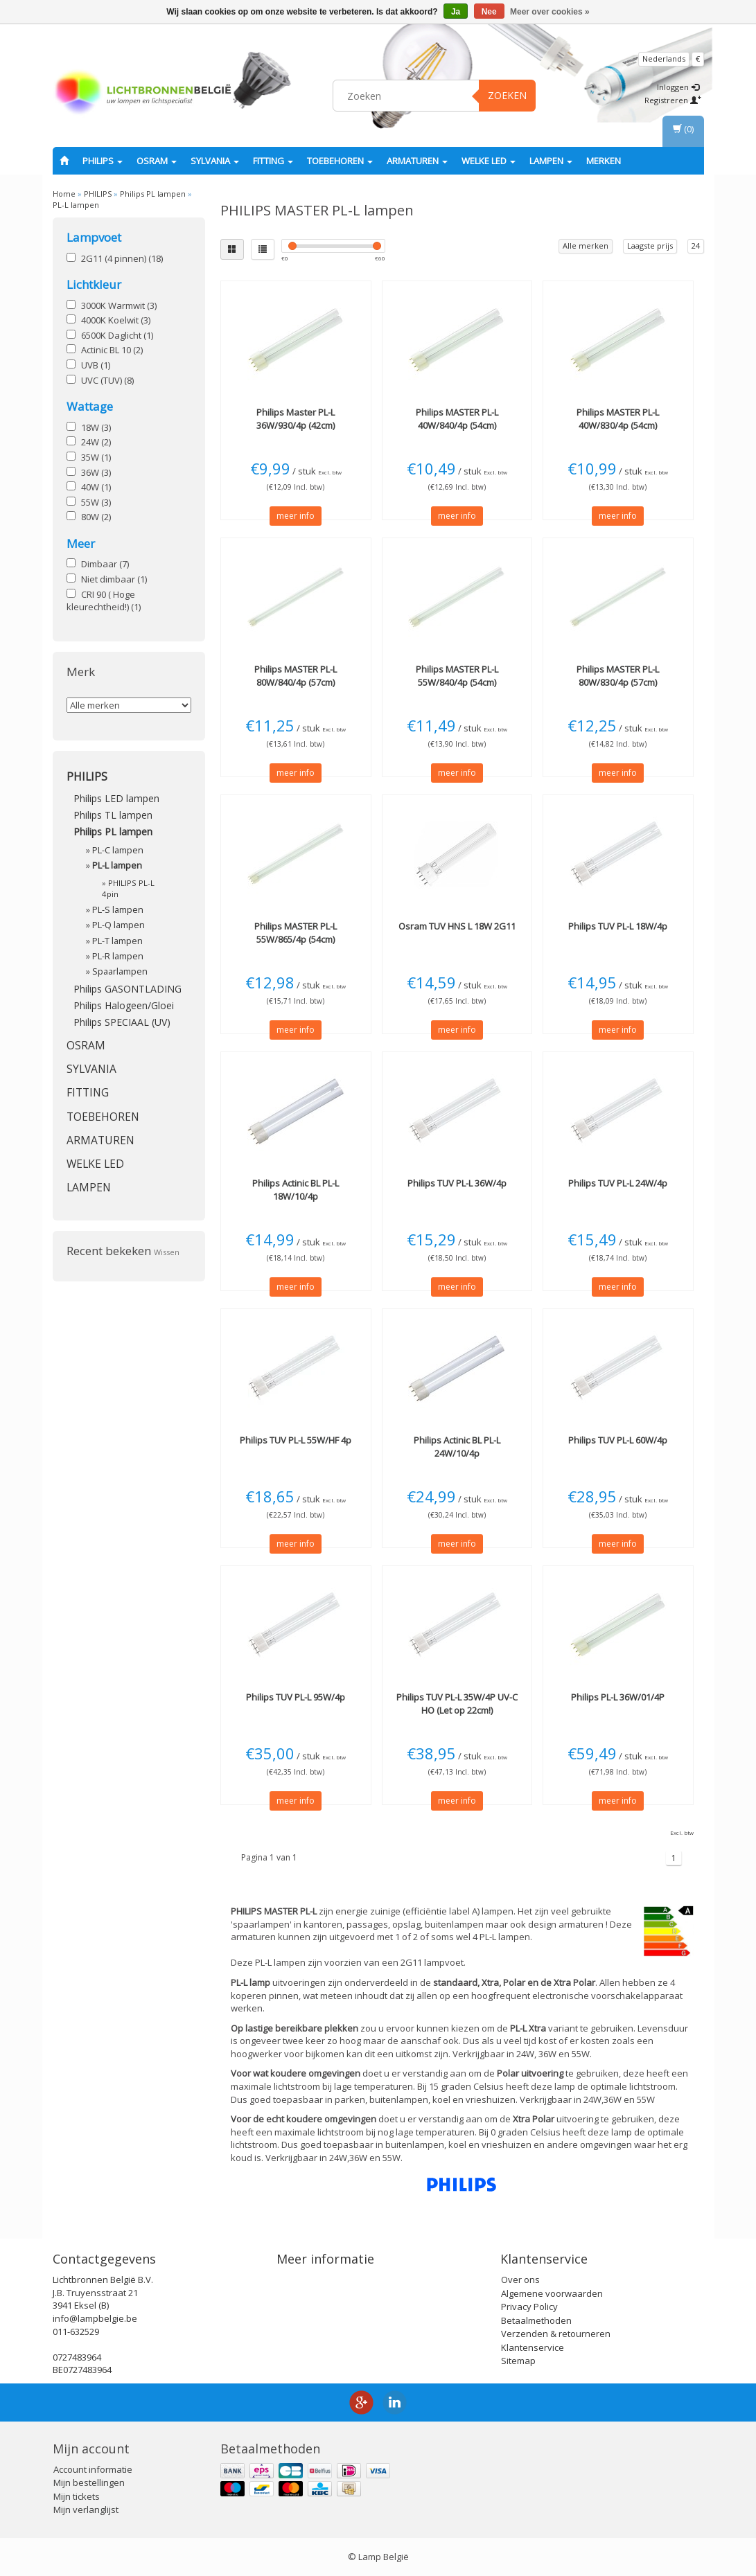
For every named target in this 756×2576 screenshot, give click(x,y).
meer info (295, 516)
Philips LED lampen (116, 798)
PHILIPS (102, 160)
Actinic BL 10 (112, 350)
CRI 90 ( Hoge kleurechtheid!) (104, 601)
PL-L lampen (76, 204)
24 (696, 245)
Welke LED (488, 160)
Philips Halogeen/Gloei (123, 1005)
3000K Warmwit (119, 305)
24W (96, 442)
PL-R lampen (117, 956)
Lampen (550, 160)
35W (96, 457)
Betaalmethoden (536, 2320)
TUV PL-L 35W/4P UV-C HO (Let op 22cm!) (457, 1703)
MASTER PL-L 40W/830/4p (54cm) (618, 418)
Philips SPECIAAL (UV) (121, 1022)
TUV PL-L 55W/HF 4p (295, 1440)
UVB (95, 365)
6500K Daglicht (117, 335)
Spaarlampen (120, 971)
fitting (273, 160)
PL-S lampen (117, 910)
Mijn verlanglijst (85, 2509)
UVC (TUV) (107, 380)
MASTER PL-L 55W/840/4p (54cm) (457, 675)
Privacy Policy (529, 2306)
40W (96, 487)
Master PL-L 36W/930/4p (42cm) (295, 418)
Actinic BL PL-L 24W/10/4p (457, 1446)
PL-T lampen (117, 941)
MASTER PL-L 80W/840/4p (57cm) (295, 675)
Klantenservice (532, 2347)
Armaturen (417, 160)
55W (96, 502)
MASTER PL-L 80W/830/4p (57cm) (618, 675)
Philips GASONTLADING (127, 988)
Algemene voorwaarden (552, 2293)
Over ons (520, 2279)
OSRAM (157, 160)
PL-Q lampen (118, 925)
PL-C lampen (117, 850)
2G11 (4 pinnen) (122, 258)
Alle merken (585, 245)
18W (96, 427)
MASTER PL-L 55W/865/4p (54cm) (295, 932)
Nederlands (663, 58)
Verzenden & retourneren (555, 2333)
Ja (455, 12)
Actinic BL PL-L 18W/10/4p (295, 1189)
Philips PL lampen (153, 193)
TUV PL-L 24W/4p (617, 1183)
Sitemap (518, 2360)
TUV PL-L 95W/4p (295, 1697)
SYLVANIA (215, 160)
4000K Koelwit (115, 320)
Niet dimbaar (114, 579)
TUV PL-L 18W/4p (617, 926)
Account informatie (92, 2469)
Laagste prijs (650, 245)
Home (64, 193)
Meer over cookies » (550, 12)
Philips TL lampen (112, 814)
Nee (489, 12)
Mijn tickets (76, 2496)
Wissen (166, 1252)
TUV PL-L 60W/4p (617, 1440)
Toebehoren (340, 160)
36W (96, 472)
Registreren (672, 100)
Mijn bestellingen (89, 2482)
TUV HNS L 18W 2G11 (457, 926)
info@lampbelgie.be (95, 2318)
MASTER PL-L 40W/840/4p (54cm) (457, 418)
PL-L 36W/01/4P (618, 1697)
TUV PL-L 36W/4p (457, 1183)
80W (96, 516)
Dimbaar (105, 564)
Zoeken (507, 95)
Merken (603, 160)
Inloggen (678, 87)
